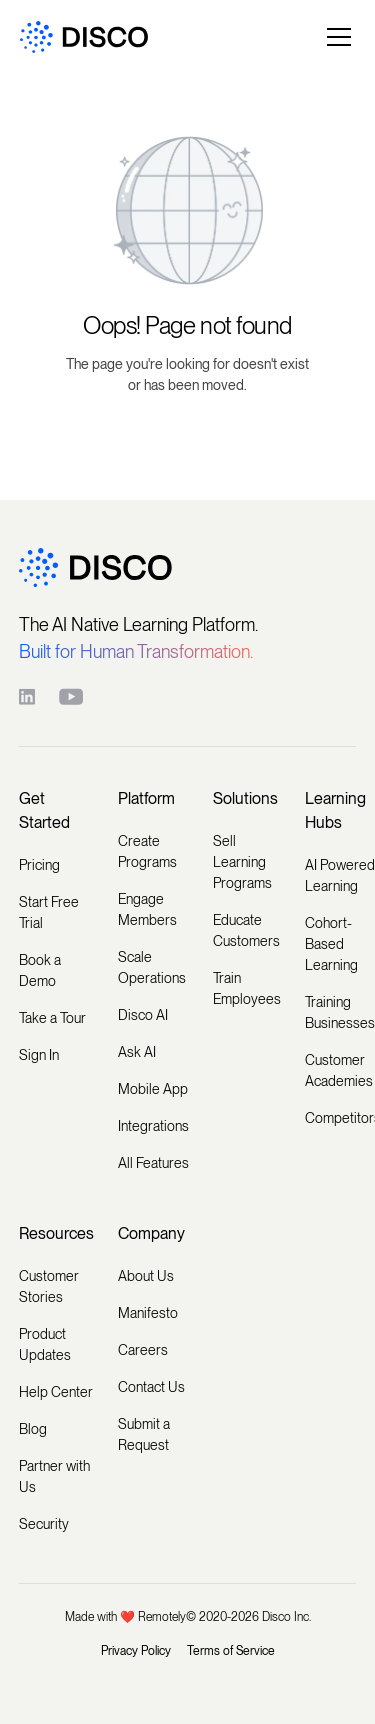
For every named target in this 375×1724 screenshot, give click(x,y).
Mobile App (153, 1089)
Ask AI (137, 1052)
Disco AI (143, 1015)
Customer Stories (49, 1286)
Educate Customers (246, 930)
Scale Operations (152, 967)
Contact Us (151, 1387)
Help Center (56, 1392)
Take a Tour (52, 1018)
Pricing (39, 865)
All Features (153, 1163)
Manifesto (148, 1313)
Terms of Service (231, 1651)
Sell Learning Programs (242, 862)
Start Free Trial (49, 912)
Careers (143, 1350)
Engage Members (147, 909)
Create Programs (147, 851)
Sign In (39, 1055)
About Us (146, 1276)
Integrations (153, 1126)
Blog (33, 1429)
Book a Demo (40, 970)
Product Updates (45, 1344)
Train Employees (247, 988)
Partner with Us (54, 1476)
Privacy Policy (136, 1651)
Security (44, 1524)
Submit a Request (144, 1434)
